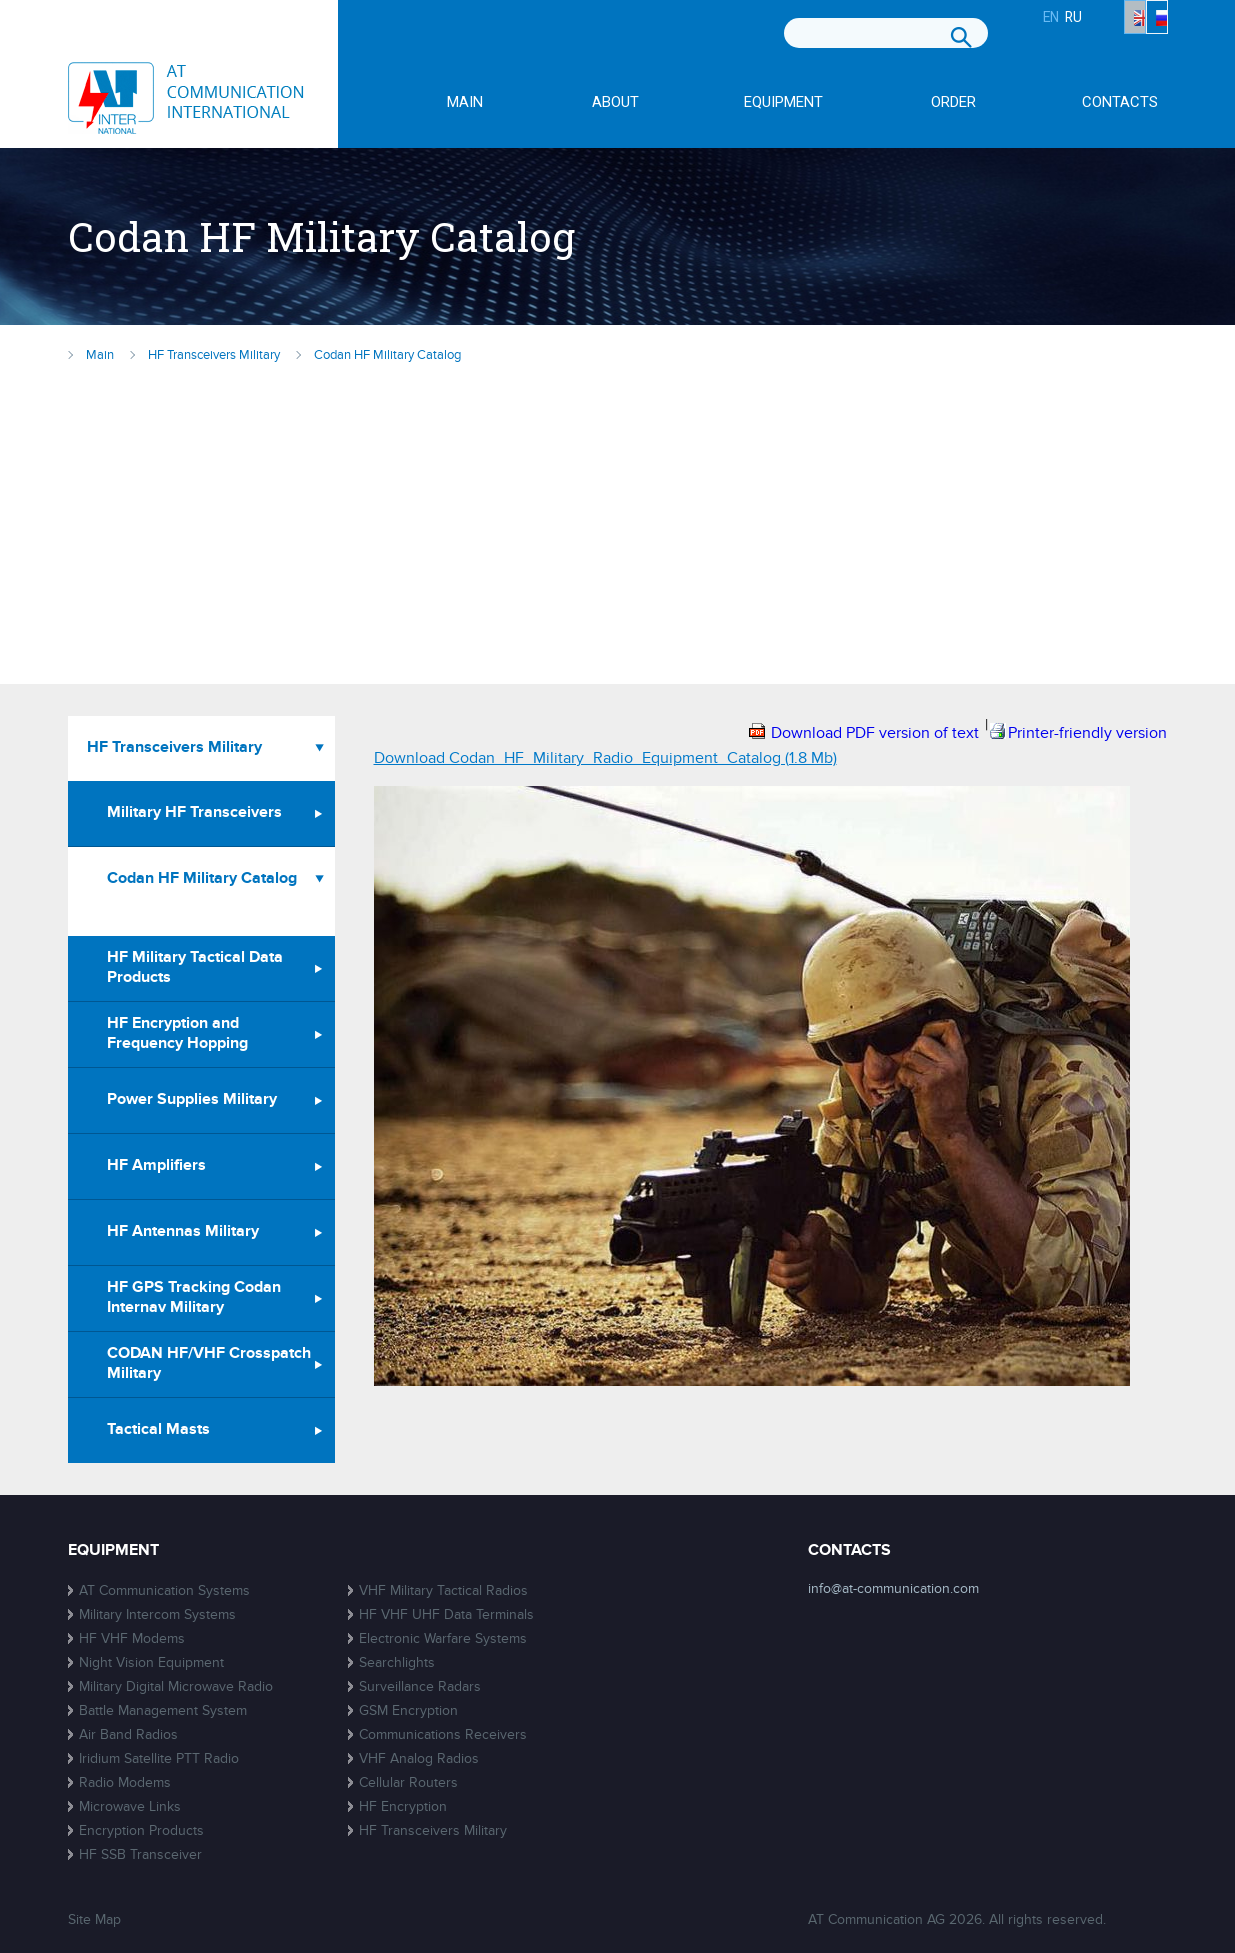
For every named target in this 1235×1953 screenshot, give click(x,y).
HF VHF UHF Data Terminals (446, 1614)
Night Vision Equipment (151, 1662)
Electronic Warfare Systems (443, 1638)
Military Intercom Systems (157, 1614)
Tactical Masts (158, 1429)
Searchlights (397, 1662)
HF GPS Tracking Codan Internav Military (194, 1297)
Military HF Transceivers (194, 812)
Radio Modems (125, 1782)
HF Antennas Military (183, 1231)
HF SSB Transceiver (140, 1854)
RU (1148, 37)
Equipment (783, 103)
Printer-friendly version (1087, 733)
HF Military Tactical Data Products (195, 967)
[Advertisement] (618, 518)
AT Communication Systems (164, 1590)
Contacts (1120, 103)
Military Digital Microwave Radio (176, 1686)
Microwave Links (130, 1806)
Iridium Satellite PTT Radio (159, 1758)
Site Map (94, 1919)
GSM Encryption (408, 1710)
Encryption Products (141, 1830)
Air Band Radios (128, 1734)
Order (953, 103)
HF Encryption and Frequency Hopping (177, 1033)
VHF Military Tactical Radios (443, 1590)
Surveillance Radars (420, 1686)
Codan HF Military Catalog (202, 878)
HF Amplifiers (156, 1165)
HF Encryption (403, 1806)
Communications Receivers (443, 1734)
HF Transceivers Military (174, 747)
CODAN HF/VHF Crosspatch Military (209, 1363)
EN (1087, 37)
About (615, 103)
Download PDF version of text (875, 733)
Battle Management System (163, 1710)
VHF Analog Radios (419, 1758)
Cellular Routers (408, 1782)
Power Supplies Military (192, 1099)
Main (465, 103)
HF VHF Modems (132, 1638)
